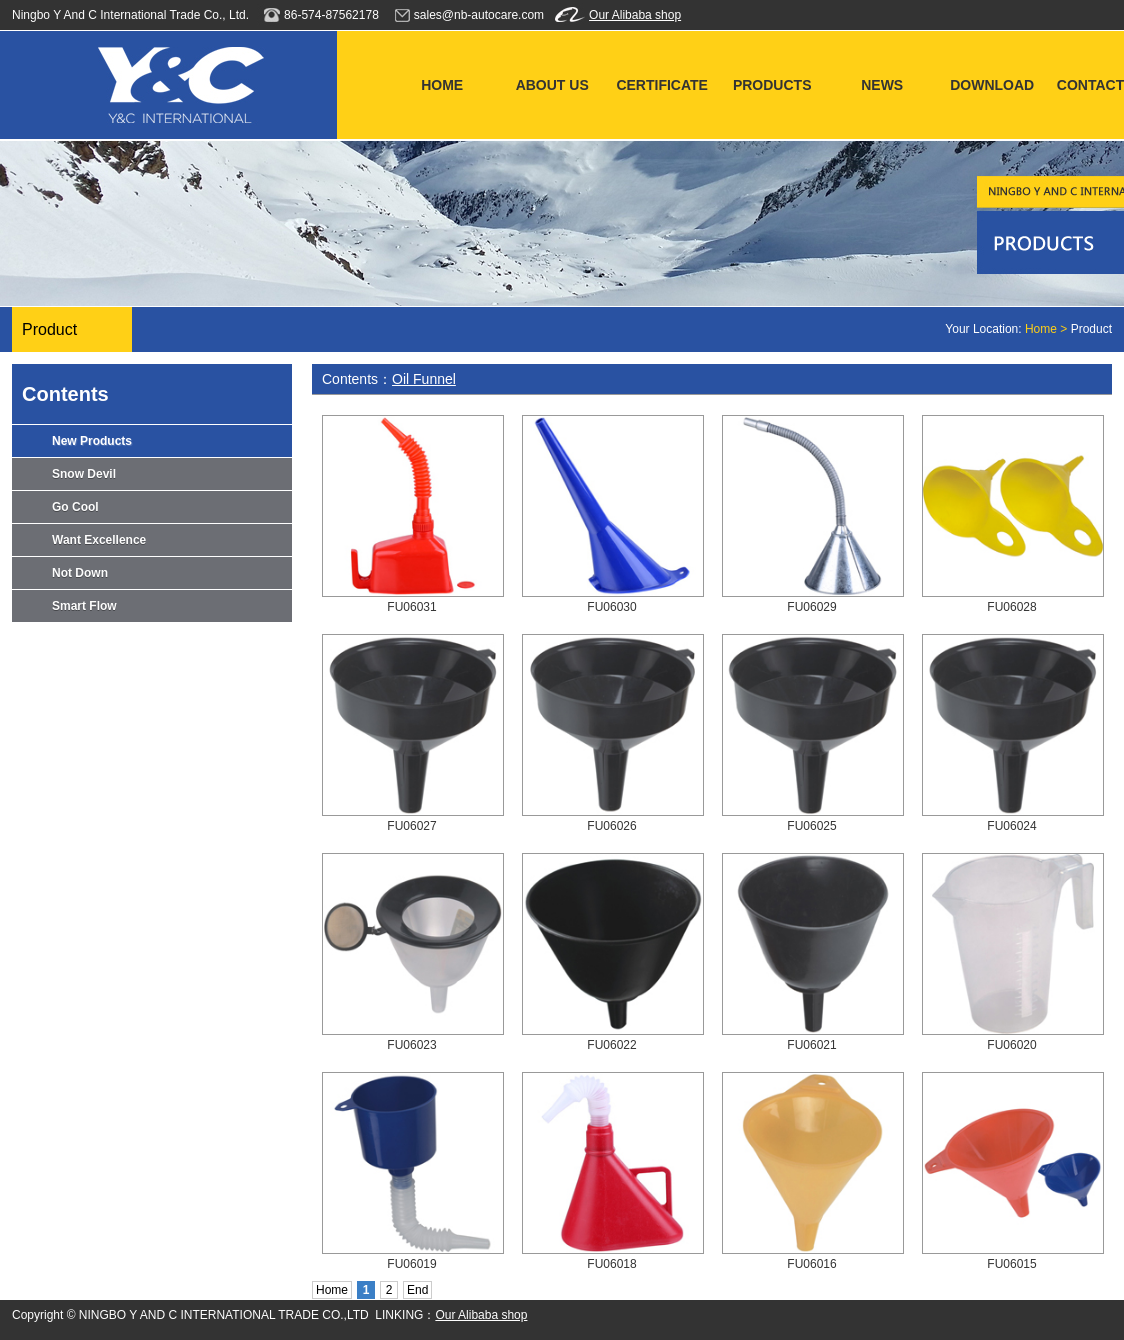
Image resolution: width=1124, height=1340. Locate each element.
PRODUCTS (772, 85)
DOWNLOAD (992, 85)
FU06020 (1011, 1045)
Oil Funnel (424, 379)
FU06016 (811, 1264)
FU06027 (411, 826)
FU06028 (1011, 607)
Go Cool (75, 507)
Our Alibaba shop (635, 15)
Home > (1048, 329)
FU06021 (811, 1045)
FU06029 (811, 607)
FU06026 (611, 826)
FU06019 (411, 1264)
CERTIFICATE (662, 85)
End (417, 1290)
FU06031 (411, 607)
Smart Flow (84, 606)
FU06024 (1011, 826)
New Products (92, 441)
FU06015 (1011, 1264)
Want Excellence (99, 540)
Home (332, 1290)
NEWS (882, 85)
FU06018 (611, 1264)
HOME (442, 85)
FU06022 (611, 1045)
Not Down (80, 573)
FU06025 (811, 826)
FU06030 (611, 607)
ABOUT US (552, 85)
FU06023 (411, 1045)
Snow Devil (84, 474)
